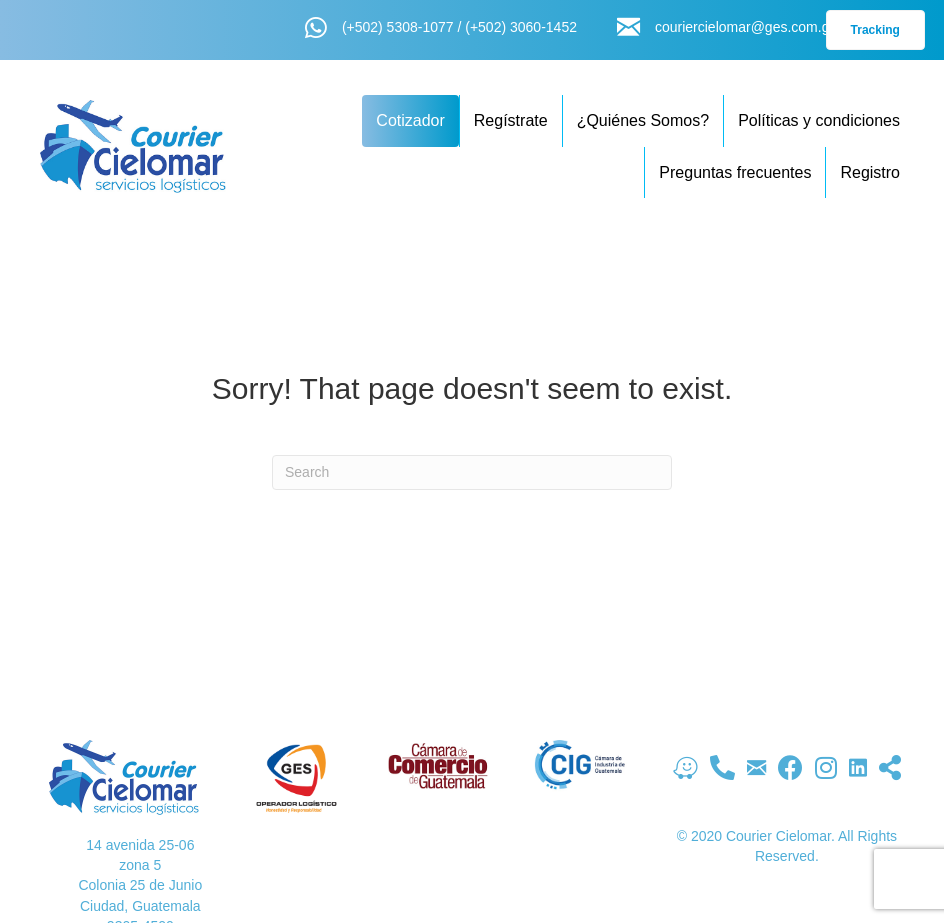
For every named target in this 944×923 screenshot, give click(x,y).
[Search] (472, 472)
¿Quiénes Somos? (643, 120)
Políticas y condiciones (819, 120)
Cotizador (410, 120)
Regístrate (511, 120)
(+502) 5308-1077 (398, 27)
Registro (870, 172)
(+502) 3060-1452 (521, 27)
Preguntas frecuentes (735, 172)
